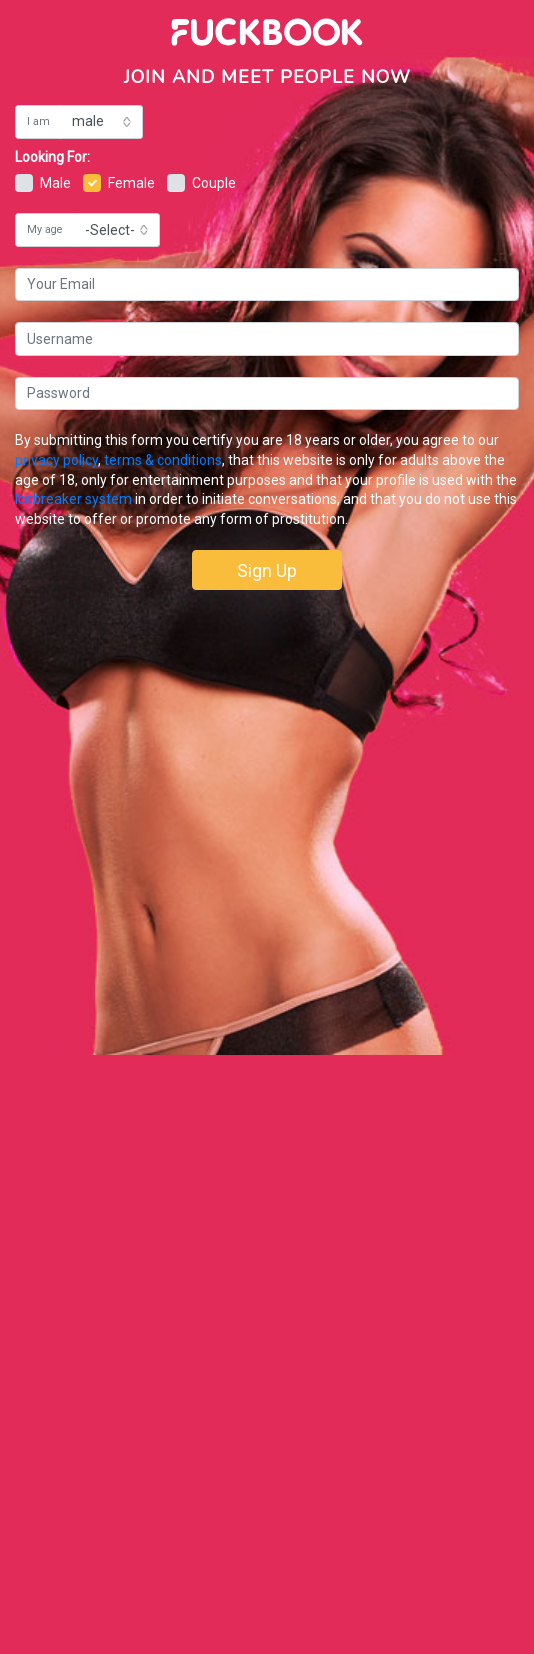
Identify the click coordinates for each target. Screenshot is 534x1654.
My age (45, 229)
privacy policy (56, 460)
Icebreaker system (73, 499)
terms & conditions (163, 460)
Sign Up (267, 570)
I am (38, 121)
